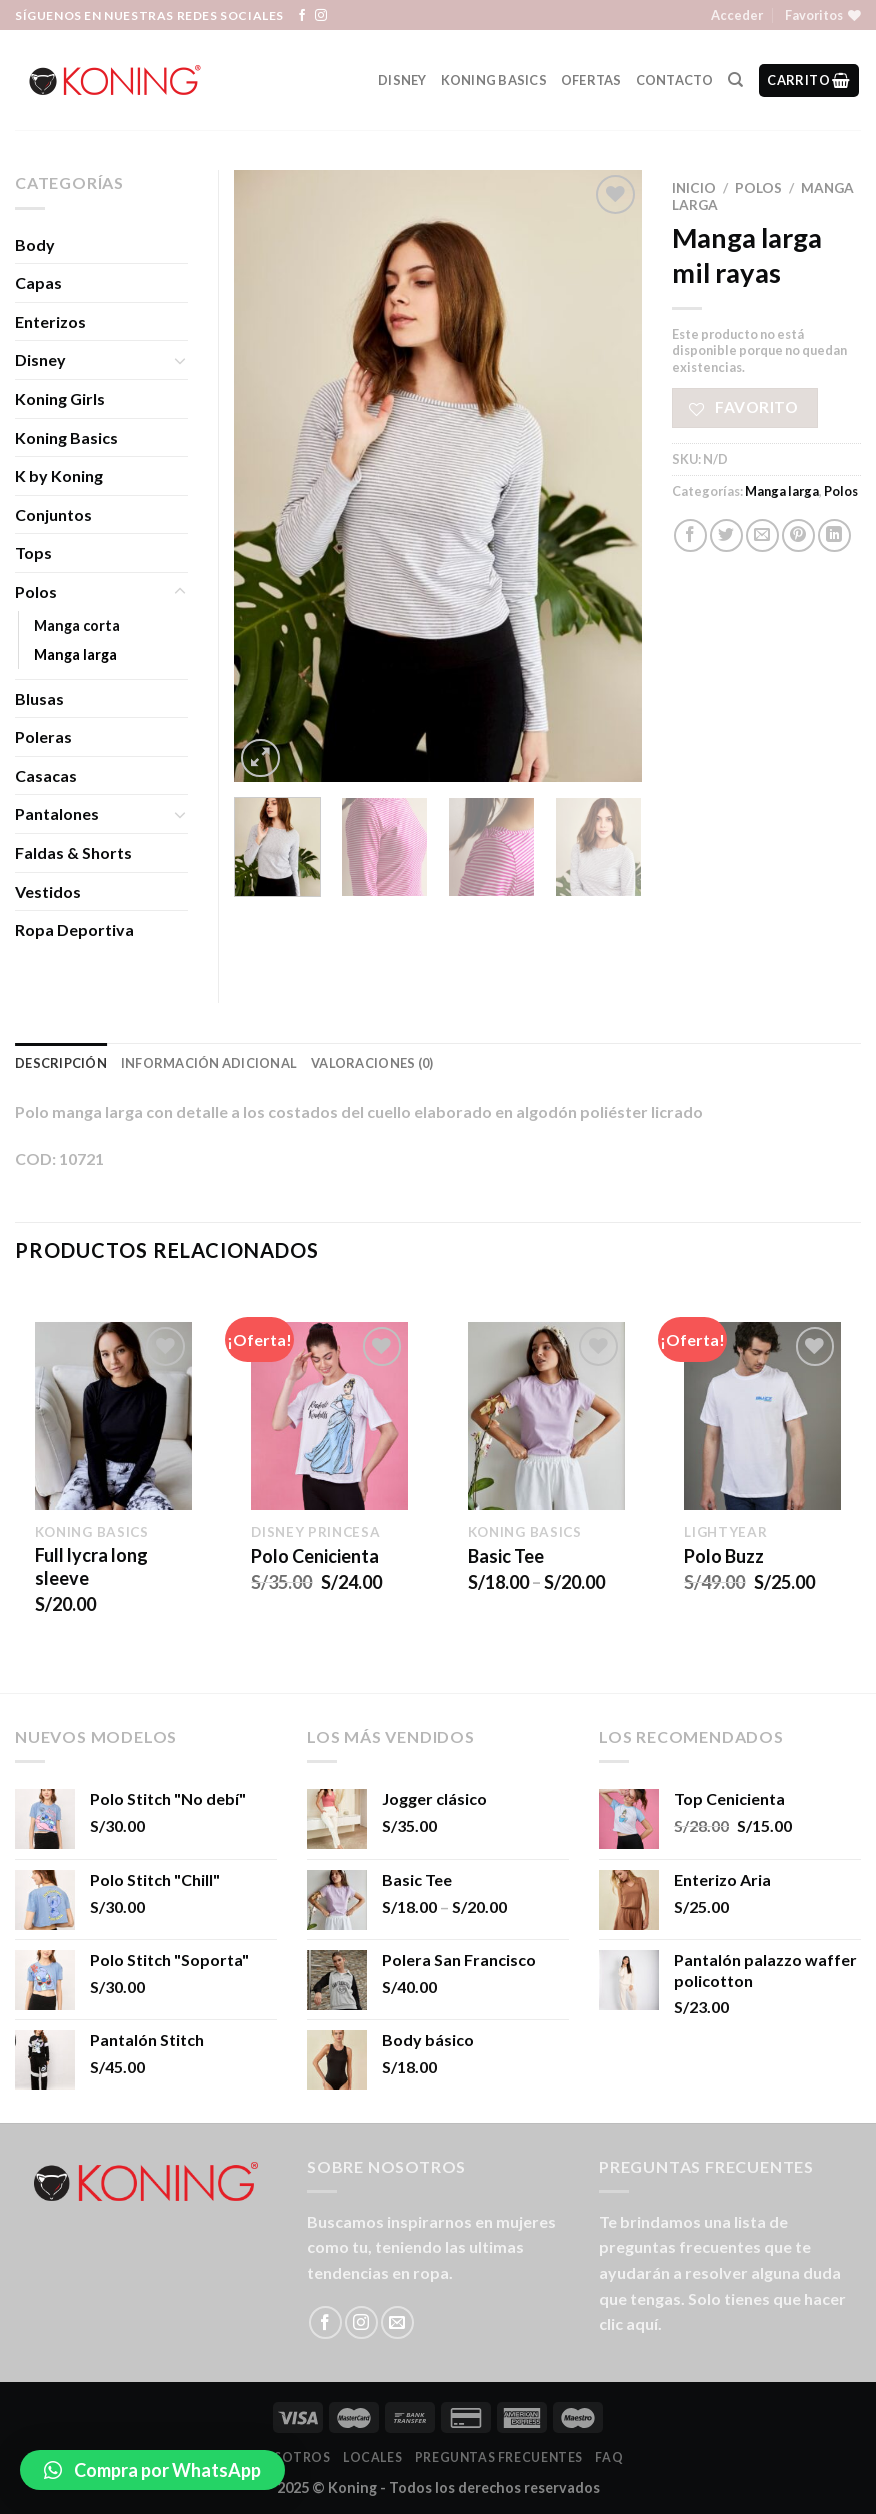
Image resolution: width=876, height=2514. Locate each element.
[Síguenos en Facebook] (302, 16)
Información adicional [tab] (209, 1063)
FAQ (609, 2457)
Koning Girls (60, 398)
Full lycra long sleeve (91, 1566)
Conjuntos (53, 514)
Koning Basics (494, 80)
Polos (758, 188)
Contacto (675, 80)
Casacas (46, 775)
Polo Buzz (724, 1556)
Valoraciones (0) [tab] (372, 1063)
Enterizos (50, 321)
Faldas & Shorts (73, 852)
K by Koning (59, 475)
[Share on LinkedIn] (834, 535)
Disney (402, 80)
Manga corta (77, 625)
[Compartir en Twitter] (726, 535)
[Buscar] (735, 80)
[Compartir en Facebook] (690, 535)
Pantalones (57, 813)
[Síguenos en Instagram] (321, 16)
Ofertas (591, 80)
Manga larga (782, 491)
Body (35, 244)
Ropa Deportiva (74, 929)
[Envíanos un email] (397, 2322)
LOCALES (372, 2457)
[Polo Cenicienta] (329, 1416)
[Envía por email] (762, 535)
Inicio (694, 188)
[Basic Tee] (546, 1416)
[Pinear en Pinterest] (798, 535)
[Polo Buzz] (762, 1416)
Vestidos (48, 891)
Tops (33, 552)
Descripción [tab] (61, 1063)
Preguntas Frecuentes (499, 2457)
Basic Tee (506, 1556)
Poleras (43, 736)
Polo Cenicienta (315, 1556)
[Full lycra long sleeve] (113, 1416)
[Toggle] (180, 360)
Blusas (39, 698)
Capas (38, 282)
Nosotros (292, 2457)
